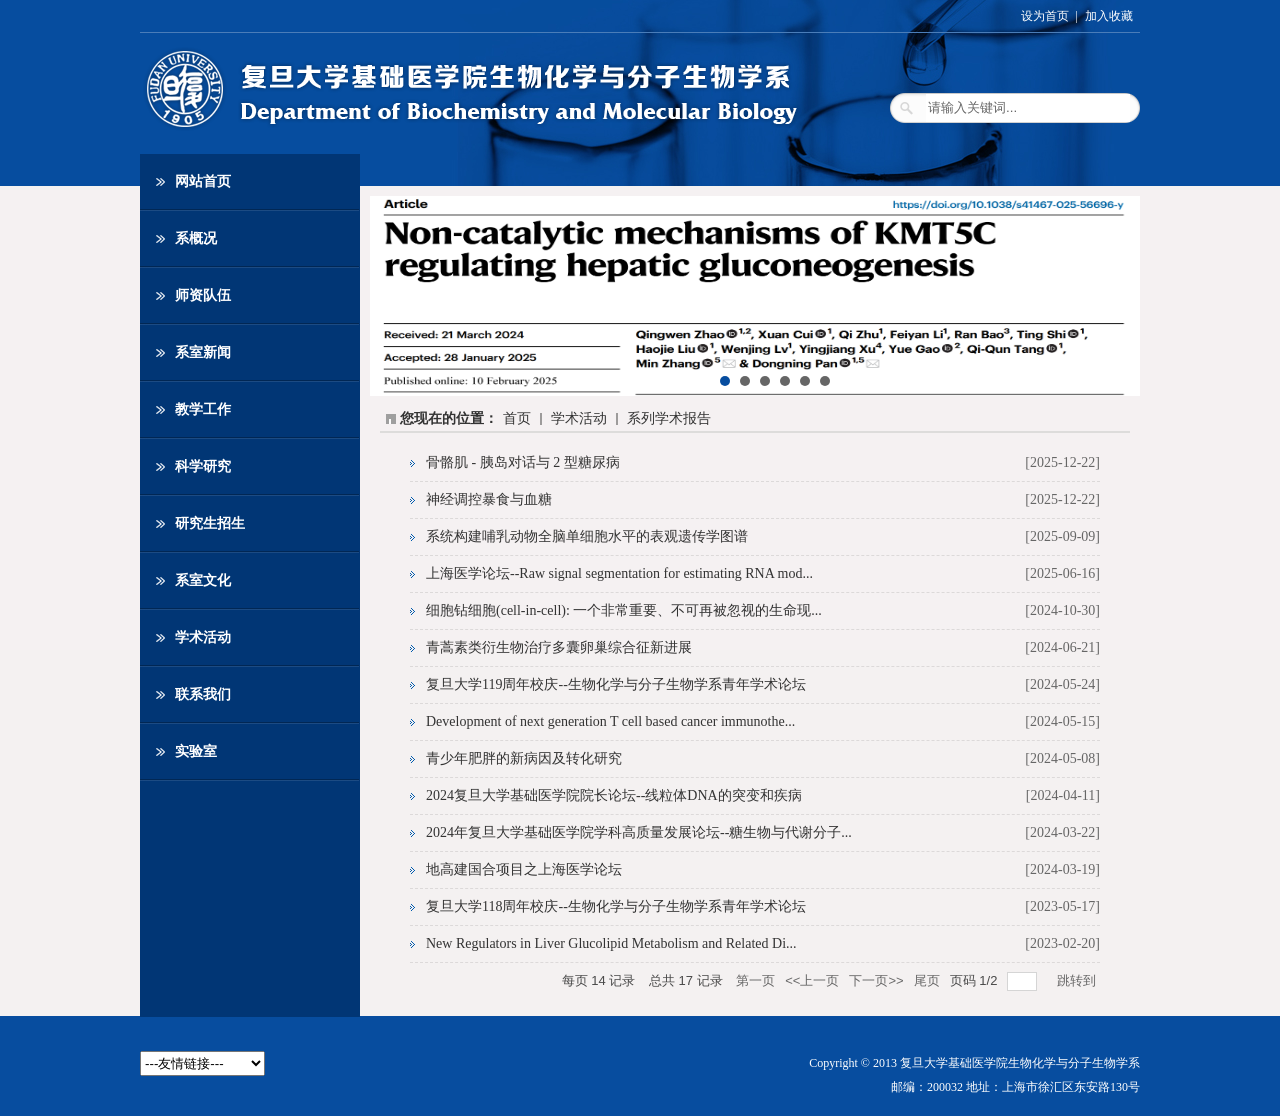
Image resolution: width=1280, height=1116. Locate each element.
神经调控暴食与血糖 (489, 499)
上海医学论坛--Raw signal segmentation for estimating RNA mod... (619, 573)
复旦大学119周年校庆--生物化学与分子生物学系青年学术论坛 (616, 684)
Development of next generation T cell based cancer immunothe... (610, 721)
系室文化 (203, 580)
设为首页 (1045, 16)
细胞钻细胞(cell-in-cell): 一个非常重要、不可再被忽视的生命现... (624, 610)
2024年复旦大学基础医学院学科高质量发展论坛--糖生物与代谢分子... (639, 832)
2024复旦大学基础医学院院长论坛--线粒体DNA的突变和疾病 (614, 795)
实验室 (196, 751)
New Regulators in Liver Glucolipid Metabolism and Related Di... (611, 943)
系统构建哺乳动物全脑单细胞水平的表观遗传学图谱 (587, 536)
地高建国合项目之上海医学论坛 (524, 869)
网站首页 (203, 181)
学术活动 (203, 637)
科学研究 (203, 466)
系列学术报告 (669, 418)
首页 (517, 418)
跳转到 (1078, 980)
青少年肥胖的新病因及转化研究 (524, 758)
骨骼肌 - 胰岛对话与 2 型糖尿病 (523, 462)
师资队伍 (203, 295)
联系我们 (203, 694)
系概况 (196, 238)
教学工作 (203, 409)
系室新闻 (203, 352)
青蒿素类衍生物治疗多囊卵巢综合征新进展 (559, 647)
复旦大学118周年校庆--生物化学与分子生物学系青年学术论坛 (616, 906)
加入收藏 (1109, 16)
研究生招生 (210, 523)
